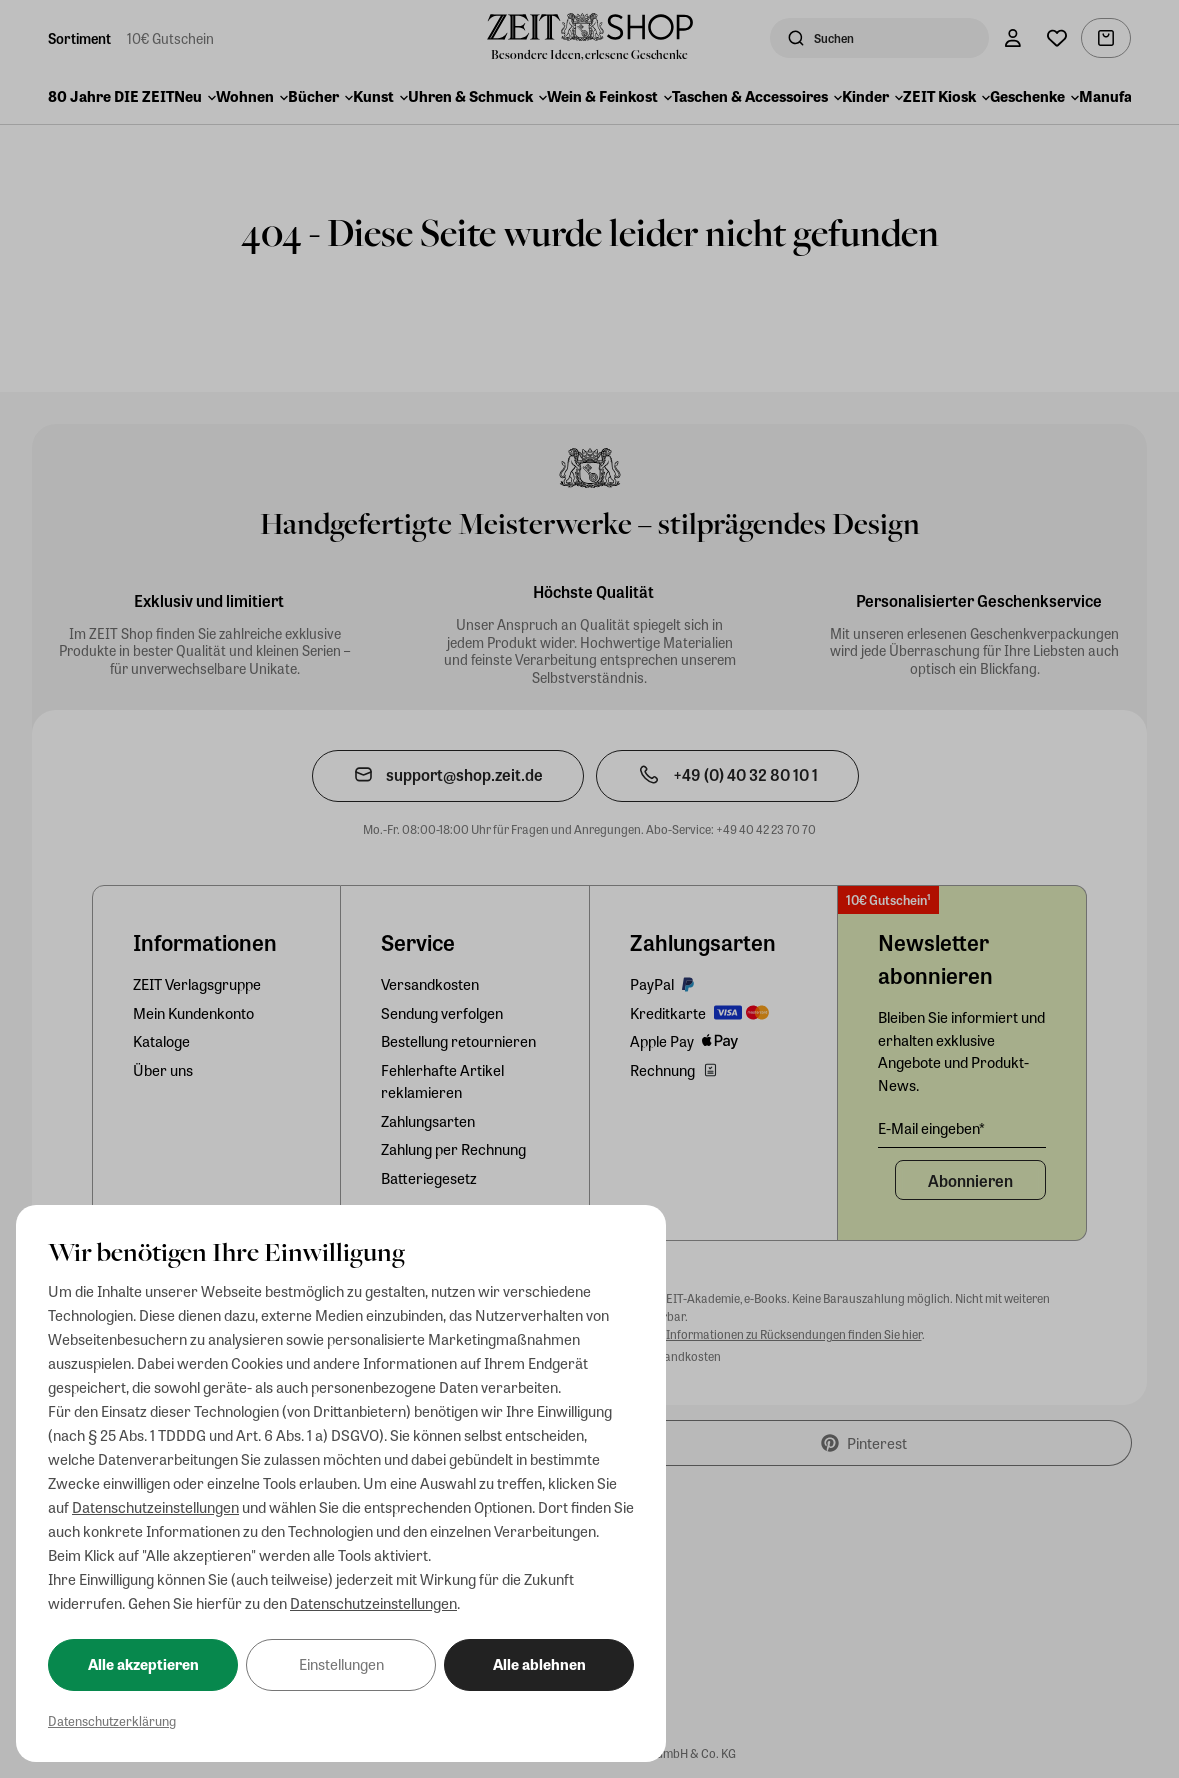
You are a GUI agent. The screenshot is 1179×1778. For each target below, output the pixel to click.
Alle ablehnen (539, 1664)
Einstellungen (341, 1664)
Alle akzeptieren (143, 1664)
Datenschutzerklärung (112, 1720)
